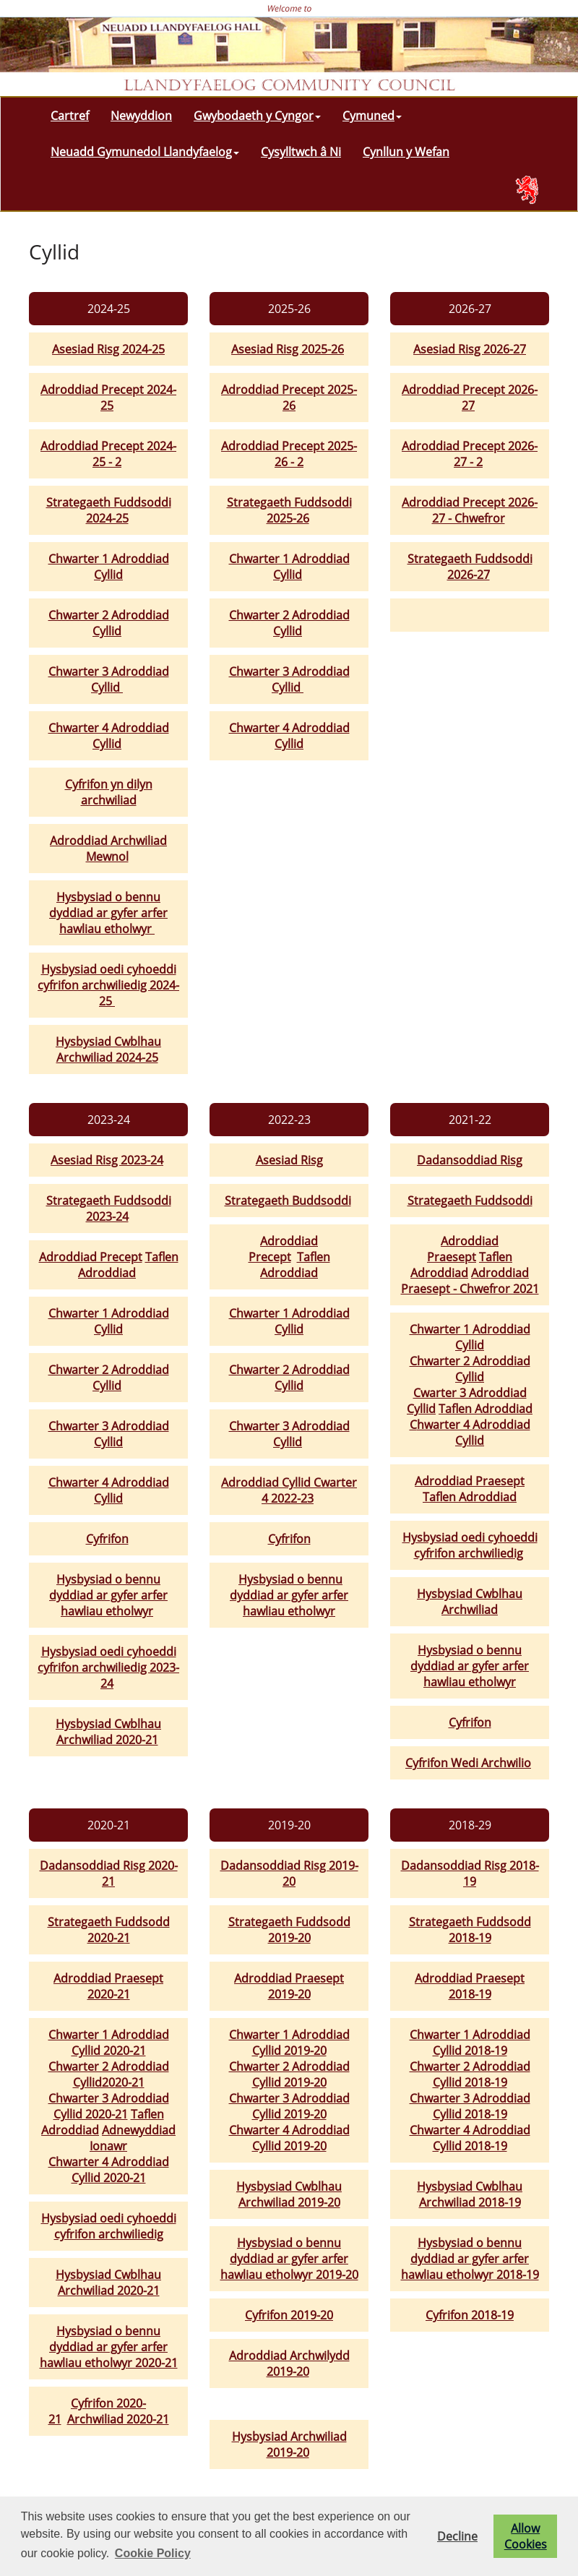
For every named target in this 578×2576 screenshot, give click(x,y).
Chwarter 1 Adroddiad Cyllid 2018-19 (470, 2042)
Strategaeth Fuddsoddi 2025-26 (289, 510)
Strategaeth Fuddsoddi (469, 1200)
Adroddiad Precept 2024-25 (108, 397)
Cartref (70, 116)
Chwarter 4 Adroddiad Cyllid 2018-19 (470, 2138)
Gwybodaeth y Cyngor (257, 116)
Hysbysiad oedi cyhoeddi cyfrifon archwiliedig (470, 1545)
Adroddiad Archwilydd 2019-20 (289, 2363)
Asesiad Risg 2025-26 (287, 349)
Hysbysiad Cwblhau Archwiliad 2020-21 (108, 1732)
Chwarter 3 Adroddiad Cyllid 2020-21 (108, 2106)
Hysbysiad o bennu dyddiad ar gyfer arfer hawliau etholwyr (108, 913)
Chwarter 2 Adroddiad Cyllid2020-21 (108, 2074)
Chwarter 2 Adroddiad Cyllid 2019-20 (289, 2074)
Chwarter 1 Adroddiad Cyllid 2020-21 (108, 2042)
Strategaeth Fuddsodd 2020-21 (109, 1930)
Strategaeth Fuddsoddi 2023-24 (108, 1208)
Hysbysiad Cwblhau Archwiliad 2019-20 (289, 2194)
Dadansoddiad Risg (469, 1160)
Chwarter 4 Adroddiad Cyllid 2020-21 (108, 2170)
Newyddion (141, 116)
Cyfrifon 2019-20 (289, 2315)
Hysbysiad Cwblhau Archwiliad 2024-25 (108, 1049)
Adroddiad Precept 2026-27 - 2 (470, 454)
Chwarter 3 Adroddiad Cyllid (108, 679)
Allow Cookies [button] (525, 2536)
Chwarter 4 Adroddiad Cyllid (108, 736)
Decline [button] (457, 2536)
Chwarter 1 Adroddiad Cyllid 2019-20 (289, 2042)
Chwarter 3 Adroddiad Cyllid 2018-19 (470, 2106)
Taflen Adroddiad (128, 1265)
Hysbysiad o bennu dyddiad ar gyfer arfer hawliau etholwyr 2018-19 (470, 2259)
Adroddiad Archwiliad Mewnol (108, 848)
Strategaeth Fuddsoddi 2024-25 (108, 510)
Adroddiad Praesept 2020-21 (108, 1986)
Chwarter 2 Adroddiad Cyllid (108, 623)
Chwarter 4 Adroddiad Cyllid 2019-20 (289, 2138)
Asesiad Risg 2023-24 (107, 1160)
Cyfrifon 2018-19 (470, 2315)
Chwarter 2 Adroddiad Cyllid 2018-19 (470, 2074)
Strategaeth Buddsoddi (288, 1200)
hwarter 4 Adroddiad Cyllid (473, 1432)
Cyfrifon (107, 1539)
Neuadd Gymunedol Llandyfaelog (145, 152)
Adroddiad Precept (90, 1257)
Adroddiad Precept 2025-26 (289, 397)
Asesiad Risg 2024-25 (108, 349)
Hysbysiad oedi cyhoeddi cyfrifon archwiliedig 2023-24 (108, 1667)
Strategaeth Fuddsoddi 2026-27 (469, 567)
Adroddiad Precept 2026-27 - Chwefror (470, 510)
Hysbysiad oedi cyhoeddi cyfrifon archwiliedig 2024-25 (108, 985)
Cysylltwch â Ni (301, 152)
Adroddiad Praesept (463, 1249)
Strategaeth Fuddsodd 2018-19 (470, 1930)
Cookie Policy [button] (153, 2553)
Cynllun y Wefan (406, 152)
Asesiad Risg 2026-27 (469, 349)
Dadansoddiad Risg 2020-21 (109, 1873)
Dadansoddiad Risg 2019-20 (289, 1873)
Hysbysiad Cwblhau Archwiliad (469, 1602)
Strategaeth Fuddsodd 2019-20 (289, 1930)
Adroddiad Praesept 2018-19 (470, 1986)
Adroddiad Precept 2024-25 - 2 (108, 454)
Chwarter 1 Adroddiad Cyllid (108, 567)
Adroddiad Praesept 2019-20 (289, 1986)
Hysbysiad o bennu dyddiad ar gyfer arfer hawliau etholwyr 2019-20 (289, 2259)
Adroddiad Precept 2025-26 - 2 (289, 454)
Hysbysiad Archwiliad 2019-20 (289, 2444)
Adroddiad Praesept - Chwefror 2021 (470, 1281)
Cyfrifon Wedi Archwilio (468, 1763)
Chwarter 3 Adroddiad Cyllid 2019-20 (289, 2106)
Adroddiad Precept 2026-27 (470, 397)
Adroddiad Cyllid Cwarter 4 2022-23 (289, 1490)
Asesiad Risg (289, 1160)
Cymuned (372, 116)
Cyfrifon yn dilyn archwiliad (108, 792)
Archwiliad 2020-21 (118, 2419)
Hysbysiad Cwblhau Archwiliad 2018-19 (469, 2194)
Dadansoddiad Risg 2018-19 (470, 1873)
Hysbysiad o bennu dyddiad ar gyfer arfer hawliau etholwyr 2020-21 (109, 2347)
